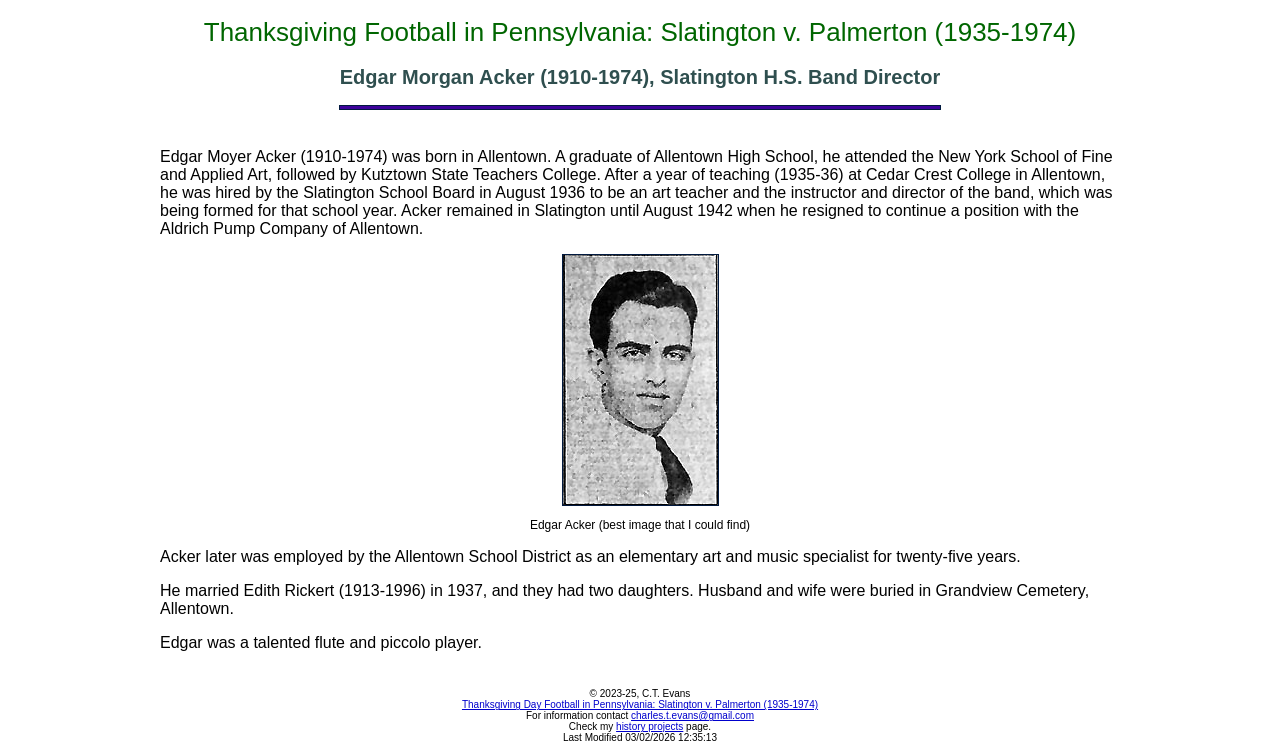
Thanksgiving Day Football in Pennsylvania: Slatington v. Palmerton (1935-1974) (640, 704)
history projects (649, 726)
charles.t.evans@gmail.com (692, 715)
